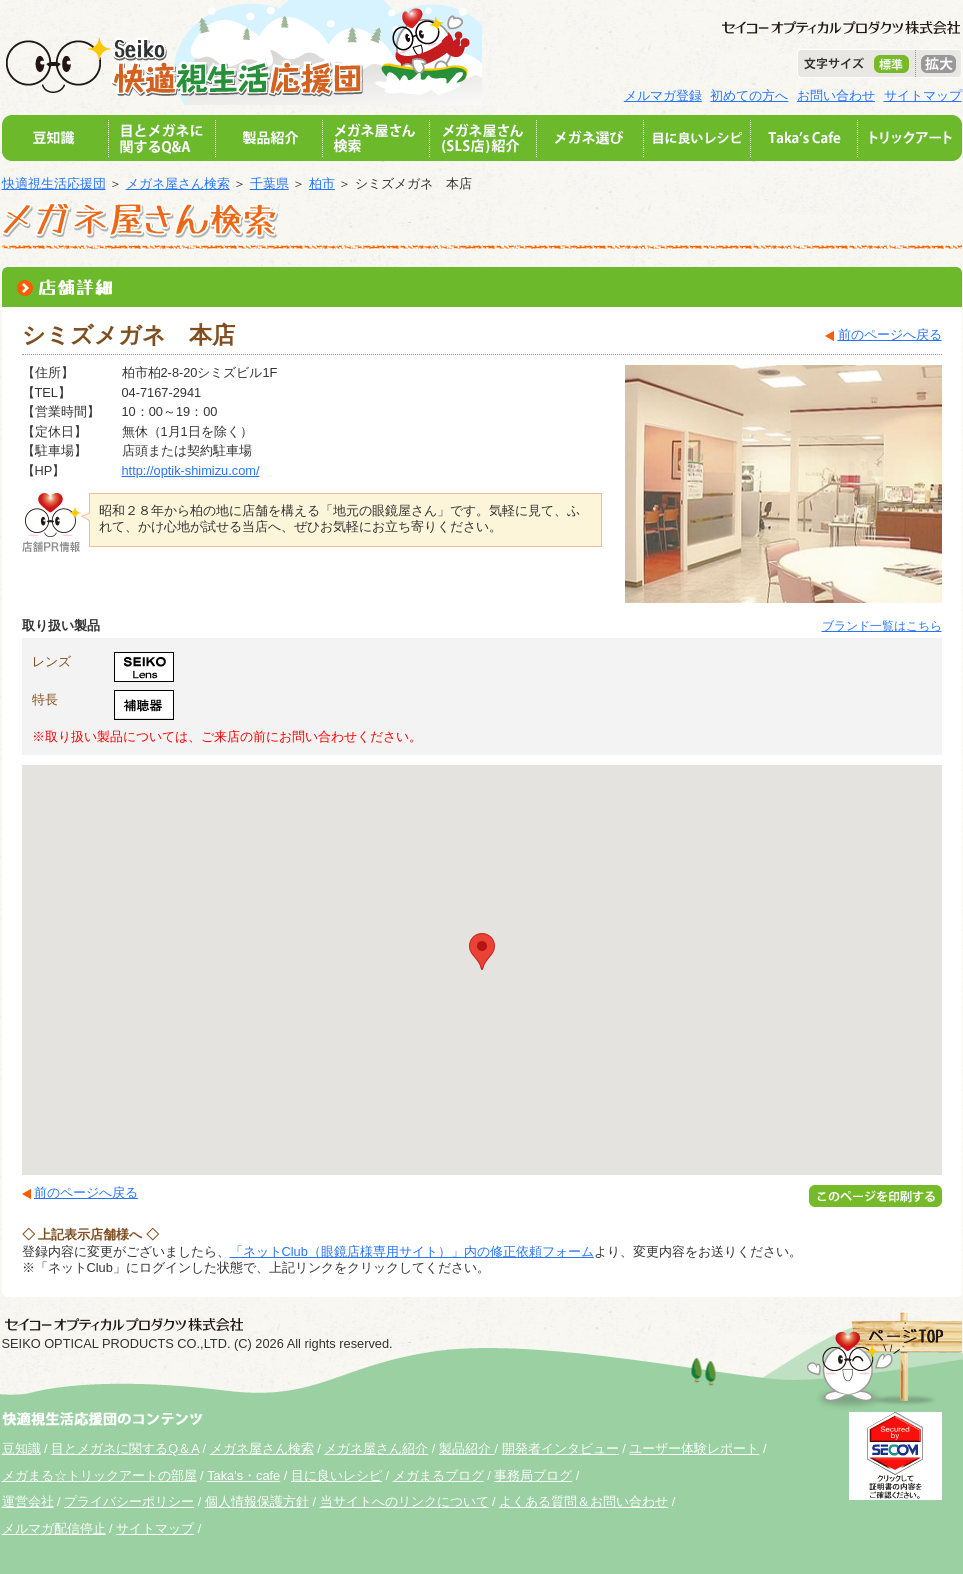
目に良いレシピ (336, 1475)
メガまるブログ (438, 1475)
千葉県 (269, 183)
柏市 (322, 183)
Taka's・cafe (243, 1475)
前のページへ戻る (890, 334)
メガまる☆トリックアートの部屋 (99, 1475)
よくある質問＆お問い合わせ (583, 1501)
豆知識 (21, 1448)
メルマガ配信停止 (54, 1528)
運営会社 (28, 1501)
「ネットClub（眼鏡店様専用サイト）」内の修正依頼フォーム (412, 1251)
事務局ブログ (533, 1475)
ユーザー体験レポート (694, 1448)
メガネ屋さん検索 (178, 183)
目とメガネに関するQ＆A (125, 1448)
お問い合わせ (836, 95)
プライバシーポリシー (129, 1501)
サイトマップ (923, 95)
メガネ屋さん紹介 (376, 1448)
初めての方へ (749, 95)
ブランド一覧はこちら (882, 626)
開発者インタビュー (560, 1448)
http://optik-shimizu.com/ (191, 470)
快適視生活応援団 (54, 183)
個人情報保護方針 (257, 1501)
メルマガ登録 (663, 95)
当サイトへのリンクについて (404, 1501)
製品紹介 (467, 1448)
